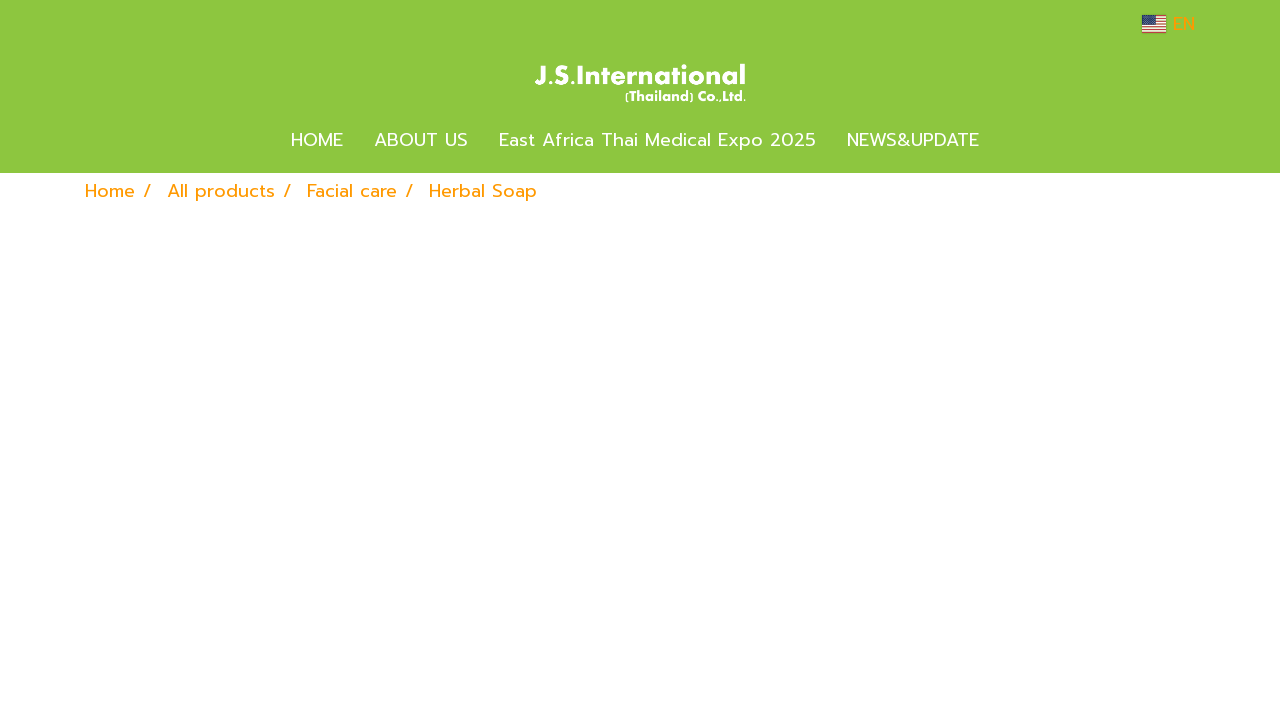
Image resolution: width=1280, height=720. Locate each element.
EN (1168, 24)
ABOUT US (421, 140)
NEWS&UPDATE (913, 140)
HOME (317, 140)
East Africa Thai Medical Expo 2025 (657, 140)
